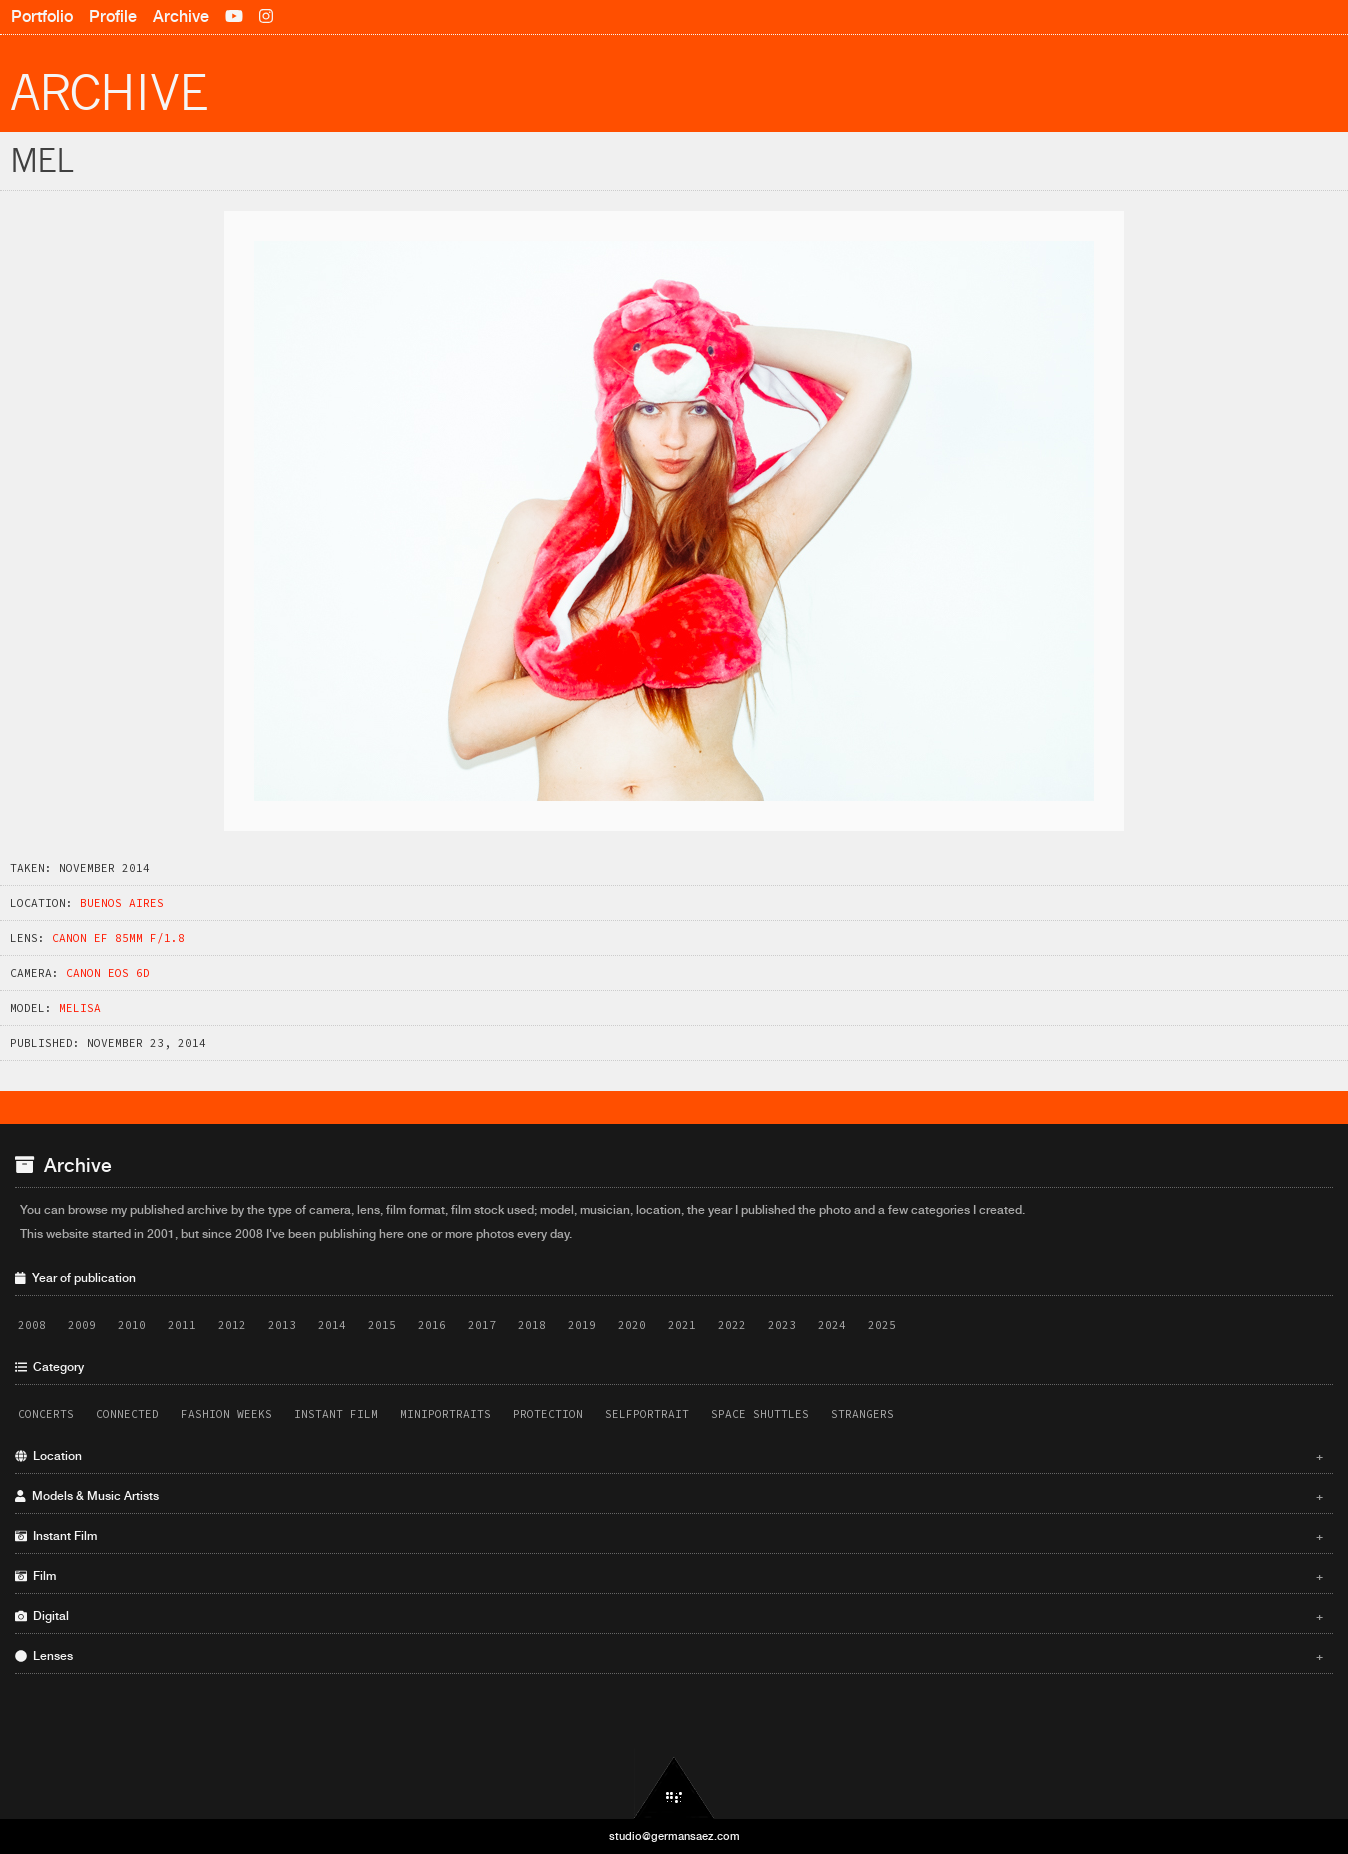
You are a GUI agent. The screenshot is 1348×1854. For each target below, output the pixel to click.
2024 (832, 1325)
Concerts (46, 1414)
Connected (127, 1414)
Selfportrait (647, 1414)
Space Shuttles (760, 1414)
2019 (582, 1325)
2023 (782, 1325)
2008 (32, 1325)
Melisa (80, 1008)
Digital (669, 1616)
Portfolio (42, 16)
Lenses (669, 1656)
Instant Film (336, 1414)
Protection (548, 1414)
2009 (82, 1325)
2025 (882, 1325)
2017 (482, 1325)
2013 (282, 1325)
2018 (532, 1325)
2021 (682, 1325)
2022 (732, 1325)
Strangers (862, 1414)
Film (669, 1576)
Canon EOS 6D (108, 973)
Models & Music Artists (669, 1496)
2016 (432, 1325)
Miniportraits (445, 1414)
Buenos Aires (122, 903)
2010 (132, 1325)
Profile (113, 16)
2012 (232, 1325)
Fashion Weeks (226, 1414)
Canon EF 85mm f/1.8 (118, 938)
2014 (332, 1325)
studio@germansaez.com (674, 1836)
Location (669, 1456)
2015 (382, 1325)
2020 (632, 1325)
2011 (182, 1325)
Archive (181, 16)
